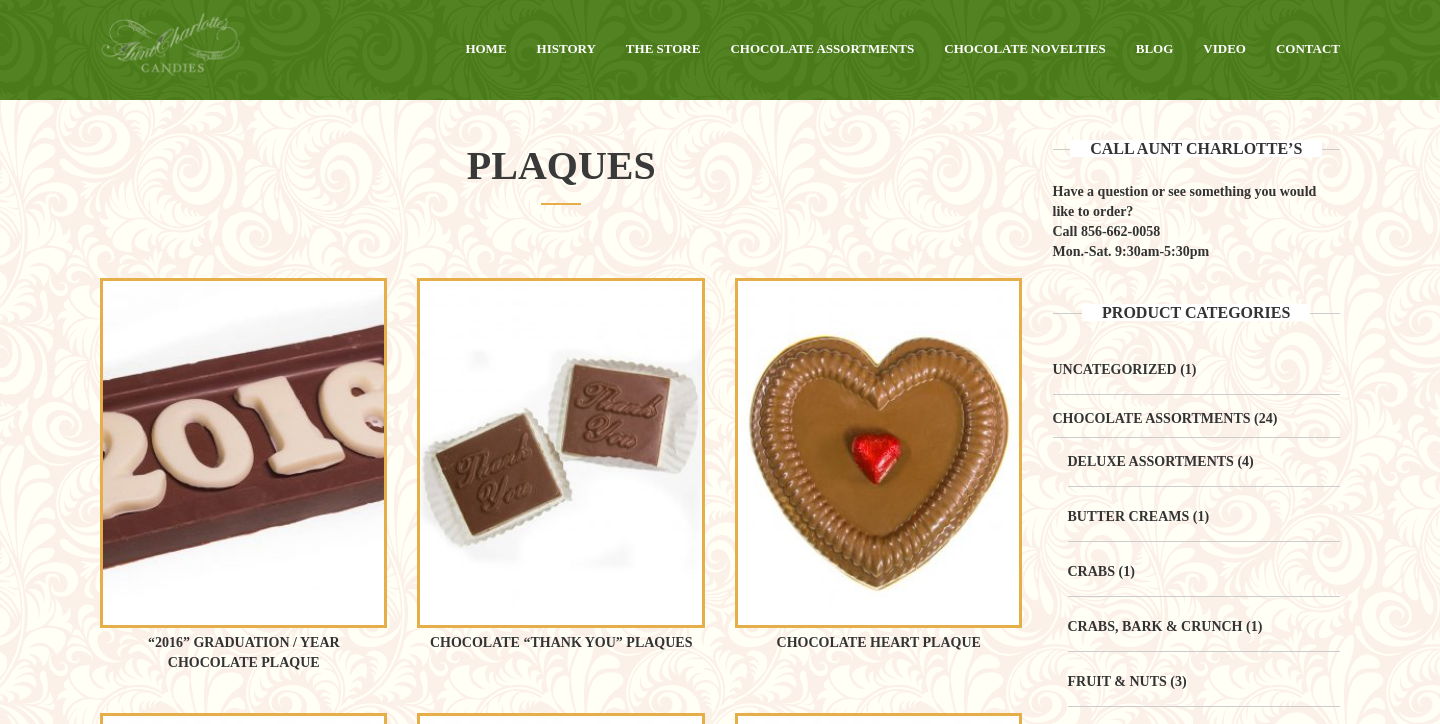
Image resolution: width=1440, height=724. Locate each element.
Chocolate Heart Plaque (879, 642)
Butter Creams (1129, 516)
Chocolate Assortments (1152, 418)
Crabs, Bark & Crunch (1155, 626)
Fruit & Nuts (1117, 681)
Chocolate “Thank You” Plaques (561, 642)
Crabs (1091, 571)
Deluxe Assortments (1151, 461)
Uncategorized (1115, 369)
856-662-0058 (1120, 231)
